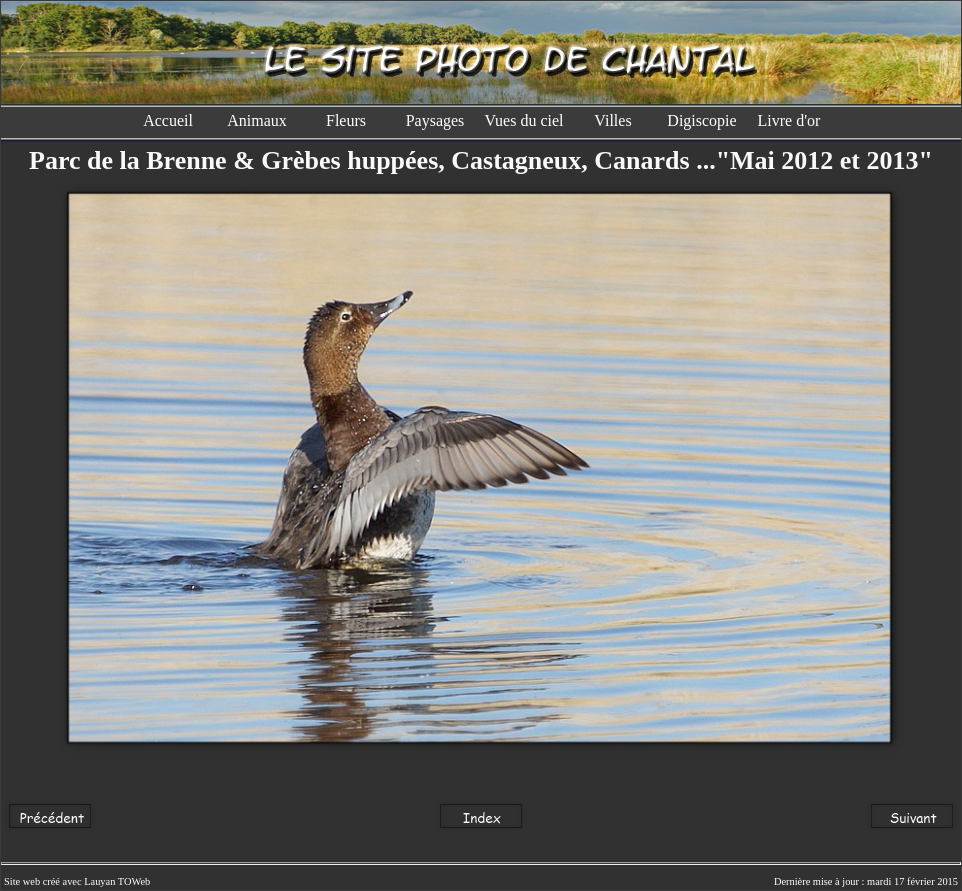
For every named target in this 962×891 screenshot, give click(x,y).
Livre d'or (791, 120)
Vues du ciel (523, 120)
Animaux (257, 120)
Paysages (435, 120)
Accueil (168, 120)
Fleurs (346, 120)
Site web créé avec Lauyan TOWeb (77, 881)
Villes (612, 120)
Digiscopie (701, 120)
